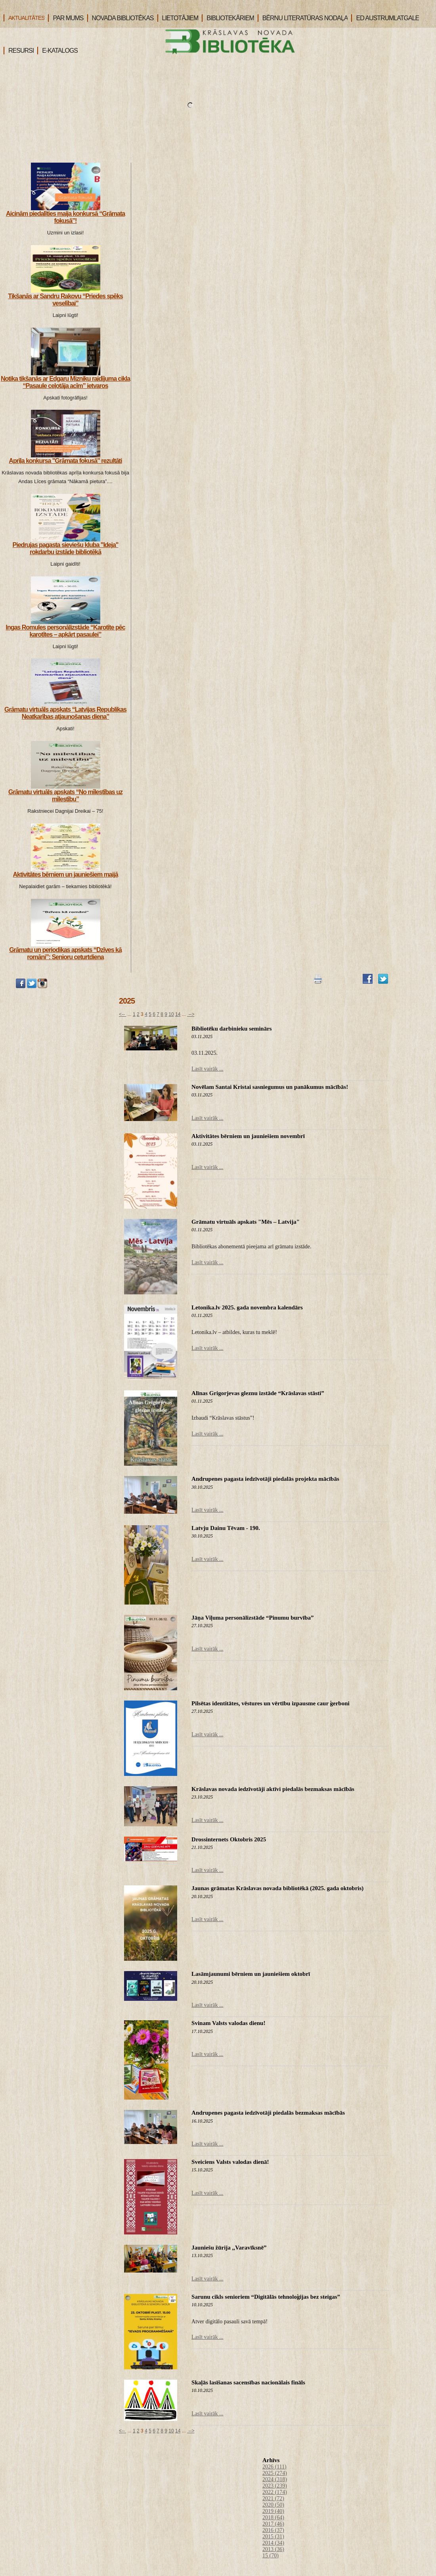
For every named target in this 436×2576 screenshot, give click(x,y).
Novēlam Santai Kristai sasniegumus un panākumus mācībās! (269, 1087)
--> (190, 1014)
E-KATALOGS (57, 50)
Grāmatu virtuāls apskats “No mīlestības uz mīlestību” (65, 795)
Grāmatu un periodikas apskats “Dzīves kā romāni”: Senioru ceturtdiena (65, 953)
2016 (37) (273, 2530)
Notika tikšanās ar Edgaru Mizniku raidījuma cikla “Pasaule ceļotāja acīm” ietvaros (65, 382)
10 (171, 1014)
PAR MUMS (65, 18)
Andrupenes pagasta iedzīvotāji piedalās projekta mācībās (265, 1479)
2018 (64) (273, 2517)
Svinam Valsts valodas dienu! (228, 2023)
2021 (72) (273, 2498)
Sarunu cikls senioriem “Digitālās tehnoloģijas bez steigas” (265, 2297)
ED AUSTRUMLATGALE (385, 18)
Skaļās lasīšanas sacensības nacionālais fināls (248, 2382)
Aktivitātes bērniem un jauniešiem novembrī (248, 1136)
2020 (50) (273, 2505)
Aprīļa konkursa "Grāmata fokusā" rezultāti (65, 460)
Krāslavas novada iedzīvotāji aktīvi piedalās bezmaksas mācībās (272, 1789)
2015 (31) (273, 2537)
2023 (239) (274, 2486)
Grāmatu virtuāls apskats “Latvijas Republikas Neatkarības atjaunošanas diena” (65, 713)
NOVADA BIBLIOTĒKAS (120, 18)
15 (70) (270, 2556)
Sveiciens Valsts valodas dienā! (230, 2162)
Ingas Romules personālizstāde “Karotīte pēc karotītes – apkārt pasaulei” (65, 631)
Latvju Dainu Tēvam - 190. (225, 1528)
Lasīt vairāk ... (207, 1069)
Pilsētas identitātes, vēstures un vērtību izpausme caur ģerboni (270, 1703)
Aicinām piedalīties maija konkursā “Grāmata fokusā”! (65, 217)
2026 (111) (274, 2467)
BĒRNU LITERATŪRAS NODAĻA (303, 18)
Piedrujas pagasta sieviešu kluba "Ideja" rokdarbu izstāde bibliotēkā (66, 548)
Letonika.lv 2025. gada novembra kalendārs (247, 1307)
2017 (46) (273, 2524)
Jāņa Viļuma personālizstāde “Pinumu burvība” (252, 1617)
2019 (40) (273, 2511)
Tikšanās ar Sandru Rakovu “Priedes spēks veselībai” (65, 300)
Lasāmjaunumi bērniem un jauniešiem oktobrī (250, 1974)
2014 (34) (273, 2543)
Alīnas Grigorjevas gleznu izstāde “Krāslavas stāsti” (257, 1393)
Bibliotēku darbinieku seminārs (231, 1028)
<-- (122, 1014)
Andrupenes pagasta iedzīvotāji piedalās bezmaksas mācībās (268, 2113)
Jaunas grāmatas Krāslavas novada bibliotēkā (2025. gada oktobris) (277, 1888)
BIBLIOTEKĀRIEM (228, 18)
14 (177, 1014)
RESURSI (19, 50)
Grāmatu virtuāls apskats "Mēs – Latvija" (245, 1222)
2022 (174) (274, 2492)
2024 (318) (274, 2479)
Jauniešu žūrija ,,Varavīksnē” (228, 2247)
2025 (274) (274, 2473)
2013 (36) (273, 2549)
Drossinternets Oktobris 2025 (228, 1839)
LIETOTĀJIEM (178, 18)
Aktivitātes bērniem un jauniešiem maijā (65, 874)
